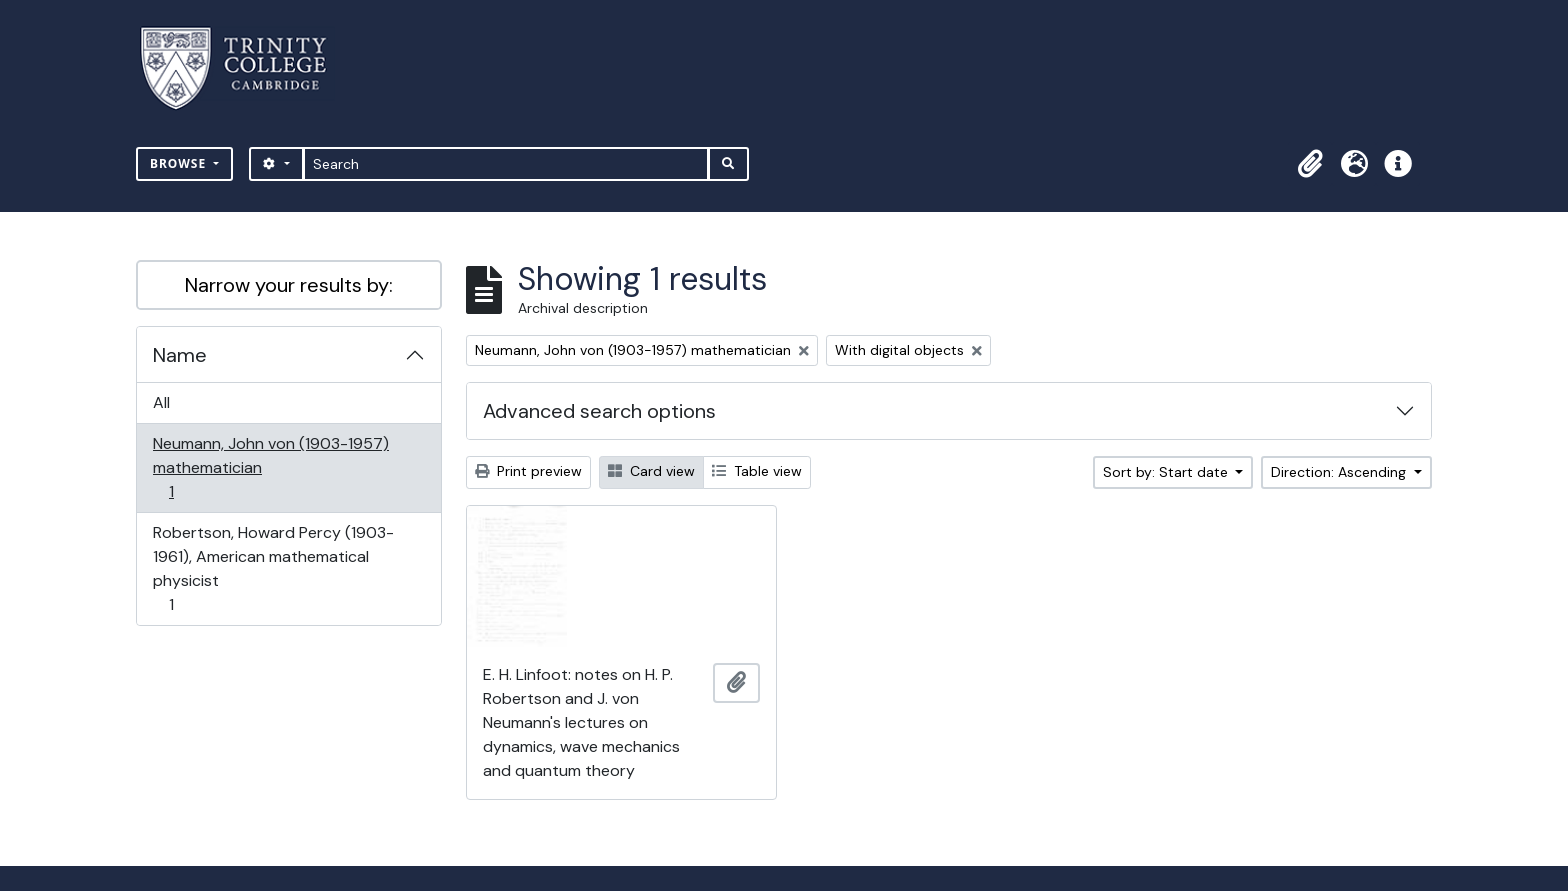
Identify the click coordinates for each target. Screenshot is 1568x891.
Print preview (528, 471)
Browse (180, 163)
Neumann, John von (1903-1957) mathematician (270, 467)
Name (180, 355)
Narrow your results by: (289, 285)
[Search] (506, 164)
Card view (651, 471)
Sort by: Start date (1167, 472)
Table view (757, 471)
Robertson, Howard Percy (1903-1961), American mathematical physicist (273, 568)
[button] (1310, 164)
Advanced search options (599, 411)
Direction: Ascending (1340, 472)
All (161, 402)
